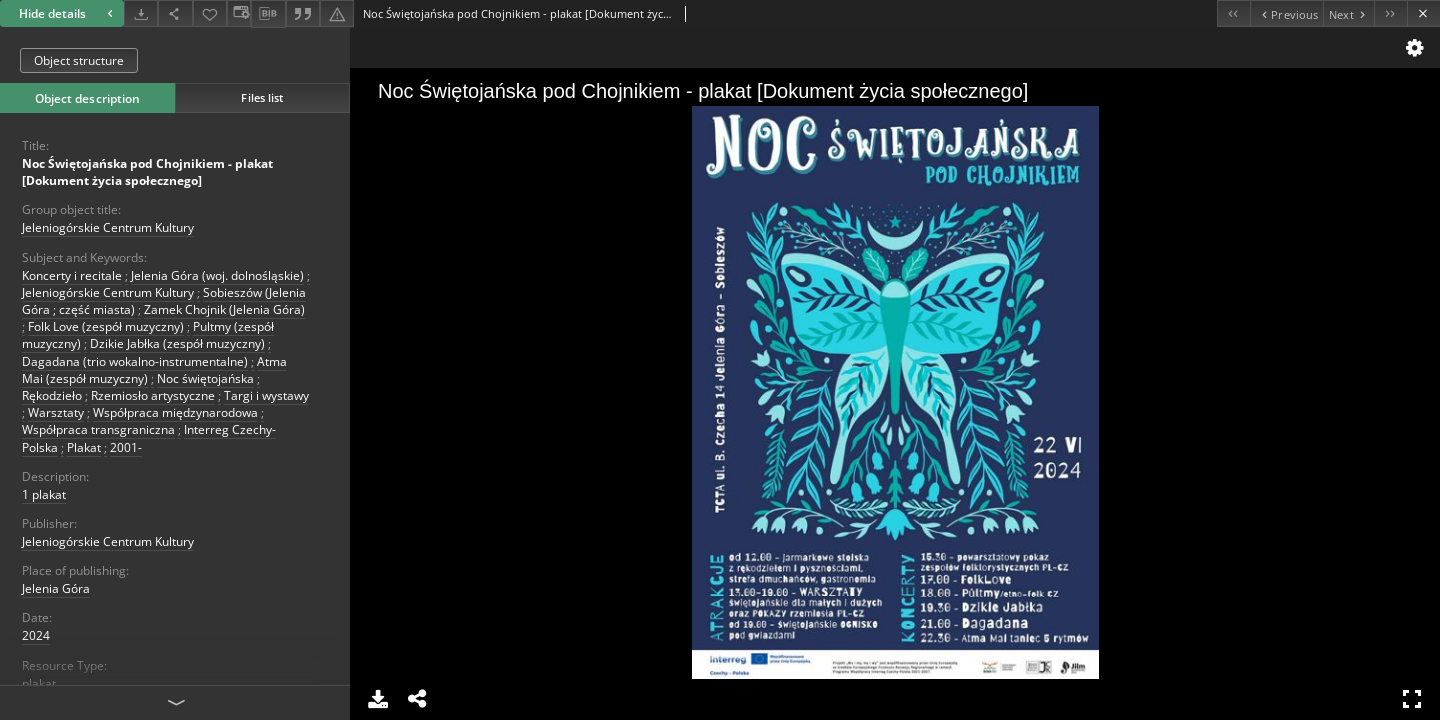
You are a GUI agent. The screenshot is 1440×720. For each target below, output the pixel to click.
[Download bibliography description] (268, 14)
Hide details (68, 13)
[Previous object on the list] (1286, 13)
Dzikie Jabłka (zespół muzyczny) (177, 343)
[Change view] (239, 13)
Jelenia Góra (56, 588)
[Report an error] (337, 13)
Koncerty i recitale (72, 275)
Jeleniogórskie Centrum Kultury (108, 227)
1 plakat (44, 494)
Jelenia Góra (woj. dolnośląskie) (217, 275)
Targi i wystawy (266, 395)
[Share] (175, 13)
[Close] (1423, 13)
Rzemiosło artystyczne (153, 395)
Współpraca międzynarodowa (175, 412)
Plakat (84, 447)
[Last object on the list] (1390, 13)
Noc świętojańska (205, 378)
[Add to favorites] (210, 13)
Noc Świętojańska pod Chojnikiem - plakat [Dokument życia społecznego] (147, 172)
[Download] (141, 13)
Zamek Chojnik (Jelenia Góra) (224, 309)
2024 (36, 635)
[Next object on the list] (1348, 13)
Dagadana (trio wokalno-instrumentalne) (135, 361)
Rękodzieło (52, 395)
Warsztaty (56, 412)
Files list (262, 97)
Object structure (79, 60)
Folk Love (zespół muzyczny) (106, 326)
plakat (39, 683)
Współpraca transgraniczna (98, 429)
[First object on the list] (1233, 13)
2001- (126, 447)
